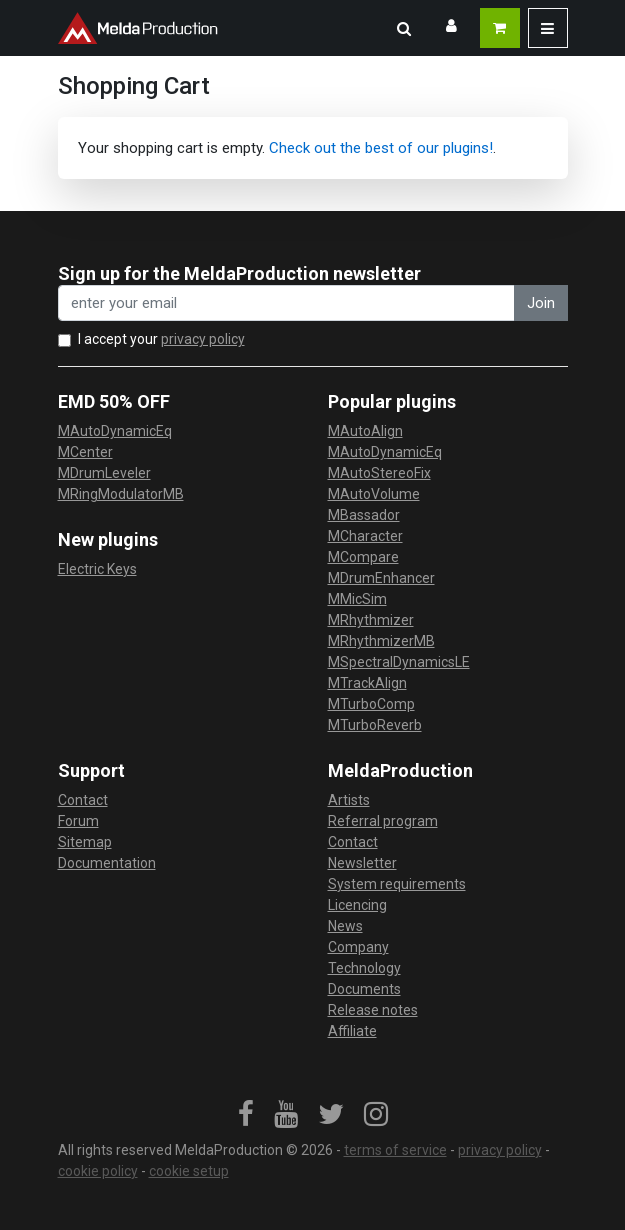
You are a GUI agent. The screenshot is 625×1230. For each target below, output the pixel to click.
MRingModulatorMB (121, 494)
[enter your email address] (286, 303)
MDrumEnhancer (381, 578)
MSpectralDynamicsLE (399, 662)
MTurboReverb (375, 725)
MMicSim (357, 599)
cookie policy (98, 1171)
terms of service (395, 1150)
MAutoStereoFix (379, 473)
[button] (404, 28)
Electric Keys (97, 569)
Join (541, 303)
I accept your (161, 339)
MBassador (364, 515)
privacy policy (203, 339)
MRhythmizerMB (381, 641)
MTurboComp (371, 704)
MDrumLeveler (104, 473)
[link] (246, 1115)
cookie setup (189, 1171)
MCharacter (365, 536)
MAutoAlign (365, 431)
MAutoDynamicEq (115, 431)
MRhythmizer (371, 620)
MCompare (363, 557)
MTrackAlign (367, 683)
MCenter (85, 452)
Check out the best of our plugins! (381, 148)
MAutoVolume (374, 494)
